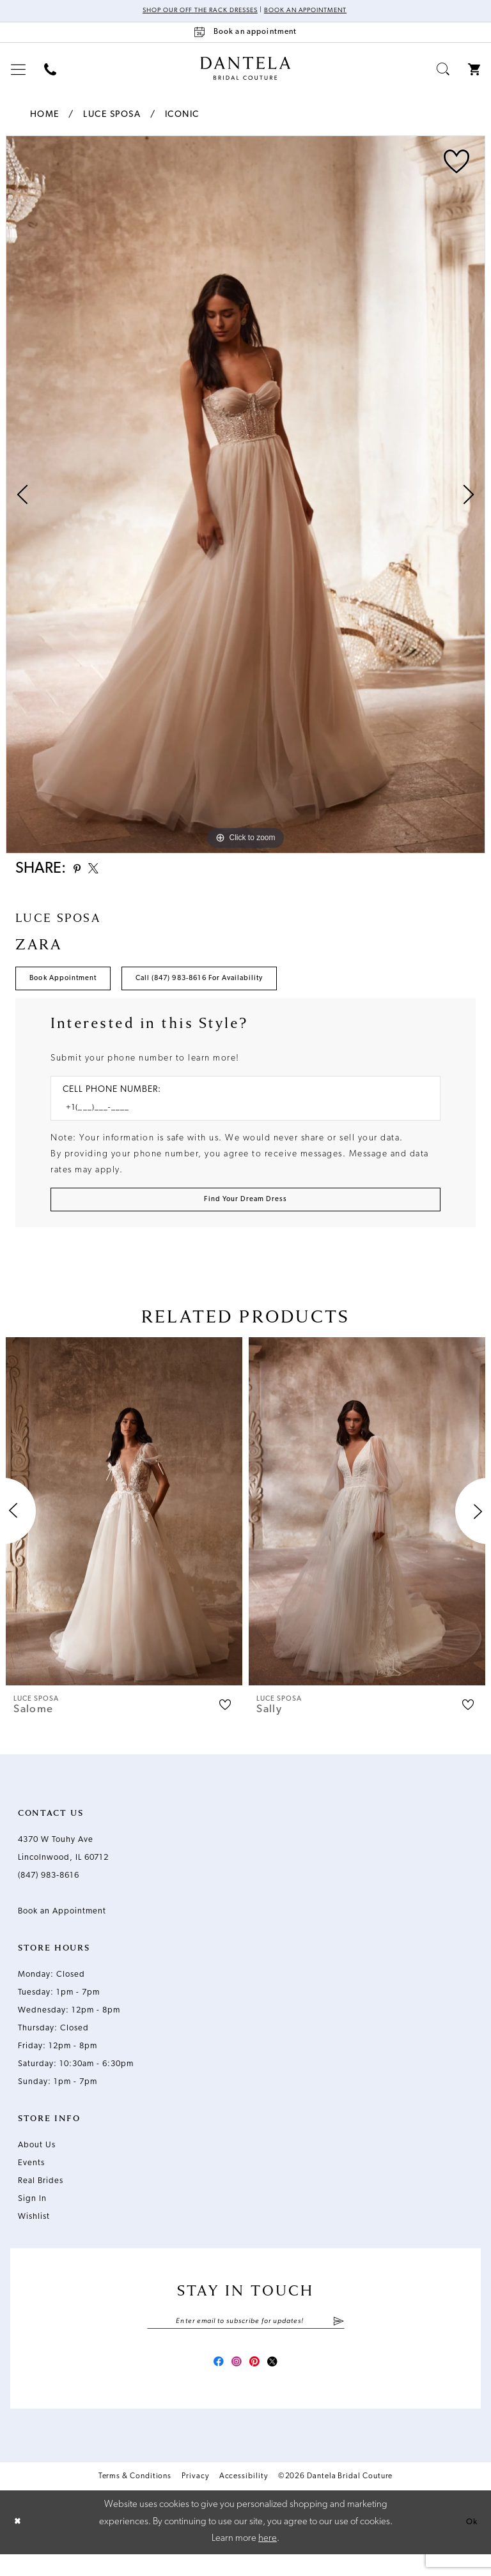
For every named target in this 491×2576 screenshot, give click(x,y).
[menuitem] (18, 70)
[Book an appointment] (245, 33)
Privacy (195, 2497)
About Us (37, 2161)
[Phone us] (50, 70)
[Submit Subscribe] (338, 2339)
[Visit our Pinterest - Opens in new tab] (257, 2382)
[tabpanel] (245, 495)
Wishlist (34, 2232)
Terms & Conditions (135, 2497)
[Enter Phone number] (239, 1119)
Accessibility (243, 2497)
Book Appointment (72, 986)
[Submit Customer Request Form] (245, 1213)
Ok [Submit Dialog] (470, 2543)
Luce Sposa (112, 116)
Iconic (182, 116)
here (267, 2560)
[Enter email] (246, 2339)
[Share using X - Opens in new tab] (99, 871)
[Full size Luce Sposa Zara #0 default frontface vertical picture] (245, 495)
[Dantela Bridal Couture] (246, 69)
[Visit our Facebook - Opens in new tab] (211, 2382)
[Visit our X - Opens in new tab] (280, 2382)
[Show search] (443, 70)
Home (44, 116)
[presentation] (124, 1527)
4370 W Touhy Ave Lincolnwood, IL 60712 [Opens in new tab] (63, 1864)
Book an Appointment (315, 11)
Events (31, 2179)
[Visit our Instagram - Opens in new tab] (234, 2382)
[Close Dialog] (19, 2544)
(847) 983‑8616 (48, 1891)
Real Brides (40, 2197)
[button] (18, 70)
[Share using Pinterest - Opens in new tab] (79, 871)
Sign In (32, 2215)
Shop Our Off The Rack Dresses (192, 11)
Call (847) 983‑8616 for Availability (235, 986)
